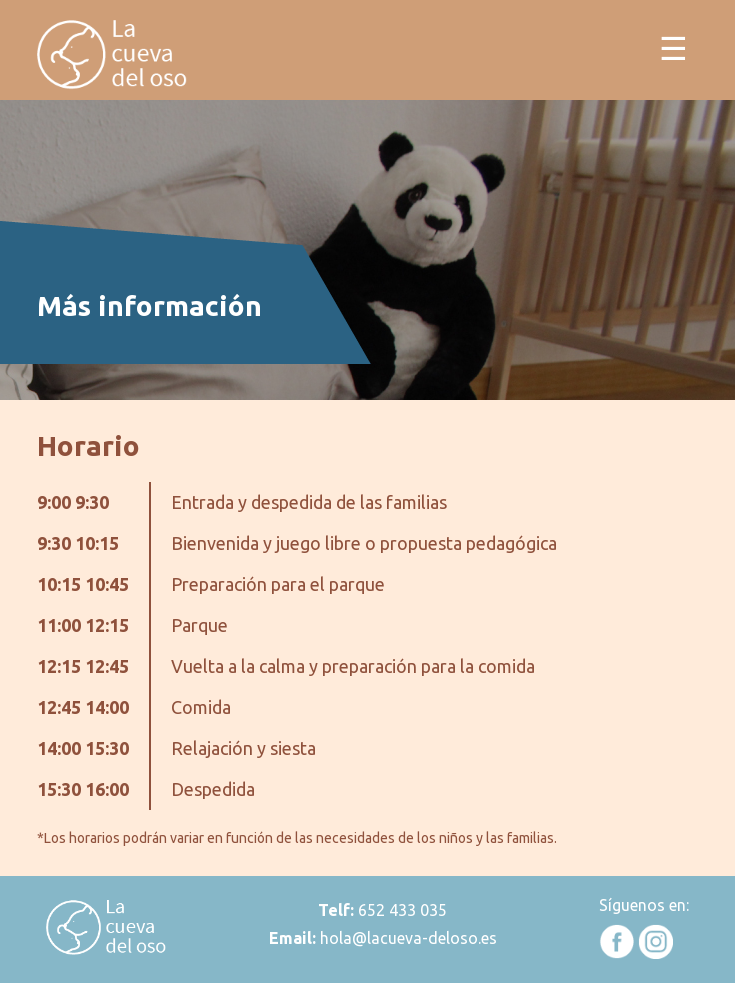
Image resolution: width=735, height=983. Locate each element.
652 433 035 (400, 910)
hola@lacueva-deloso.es (408, 938)
